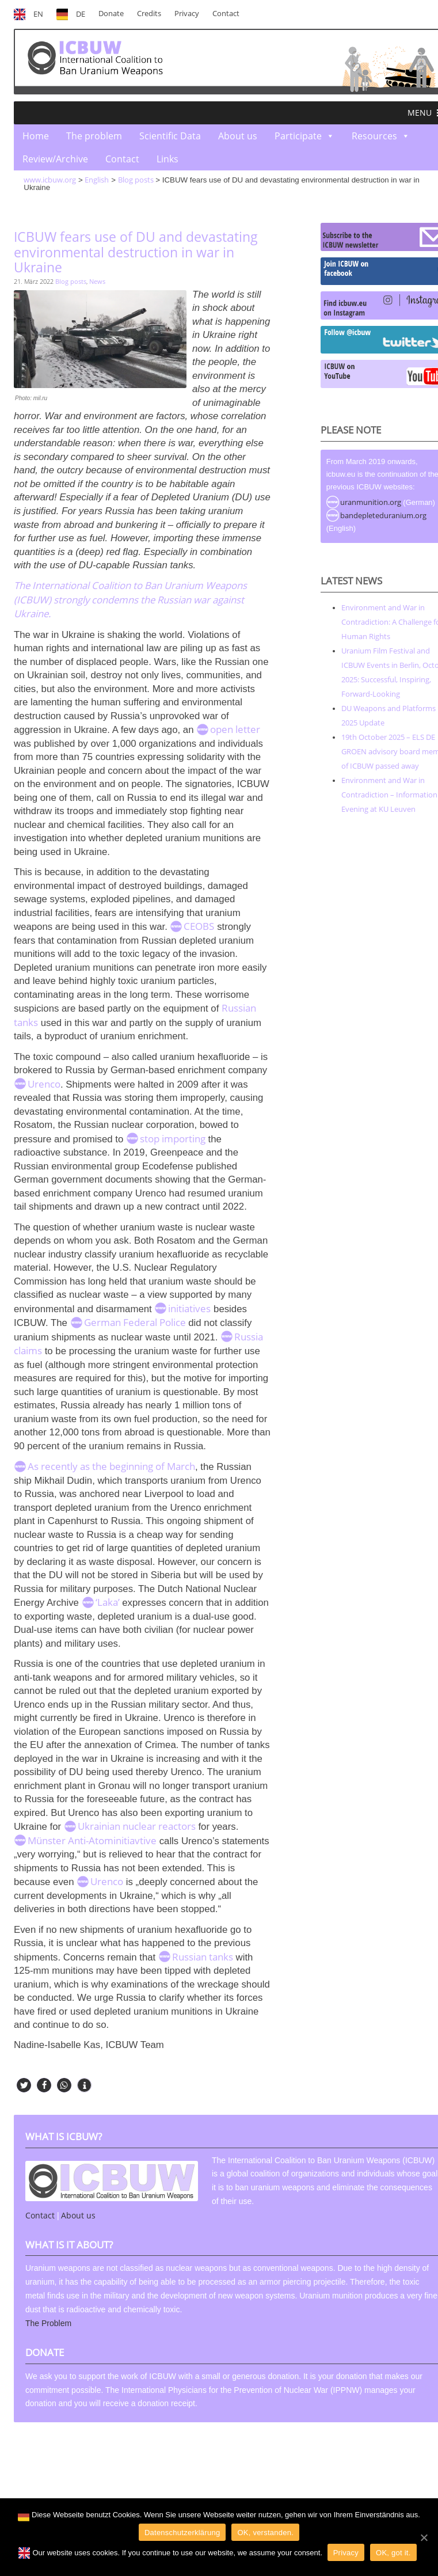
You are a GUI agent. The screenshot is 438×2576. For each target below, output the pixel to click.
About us (237, 136)
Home (35, 136)
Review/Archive (55, 159)
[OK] (423, 2537)
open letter (235, 729)
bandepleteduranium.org (383, 515)
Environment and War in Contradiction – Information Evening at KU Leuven (389, 794)
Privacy (186, 13)
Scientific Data (170, 136)
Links (167, 159)
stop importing (172, 1138)
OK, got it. (393, 2552)
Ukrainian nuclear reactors (137, 1826)
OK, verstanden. (265, 2532)
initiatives (189, 1308)
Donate (111, 13)
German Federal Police (135, 1322)
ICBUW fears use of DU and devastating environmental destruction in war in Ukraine (136, 252)
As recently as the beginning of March (111, 1466)
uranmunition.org (370, 502)
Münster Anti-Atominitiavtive (92, 1840)
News (97, 281)
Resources (374, 136)
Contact (225, 13)
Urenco (44, 1084)
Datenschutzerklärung (182, 2532)
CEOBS (199, 926)
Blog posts (70, 281)
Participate (298, 136)
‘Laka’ (108, 1602)
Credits (149, 13)
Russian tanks (202, 1956)
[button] (419, 112)
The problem (94, 136)
